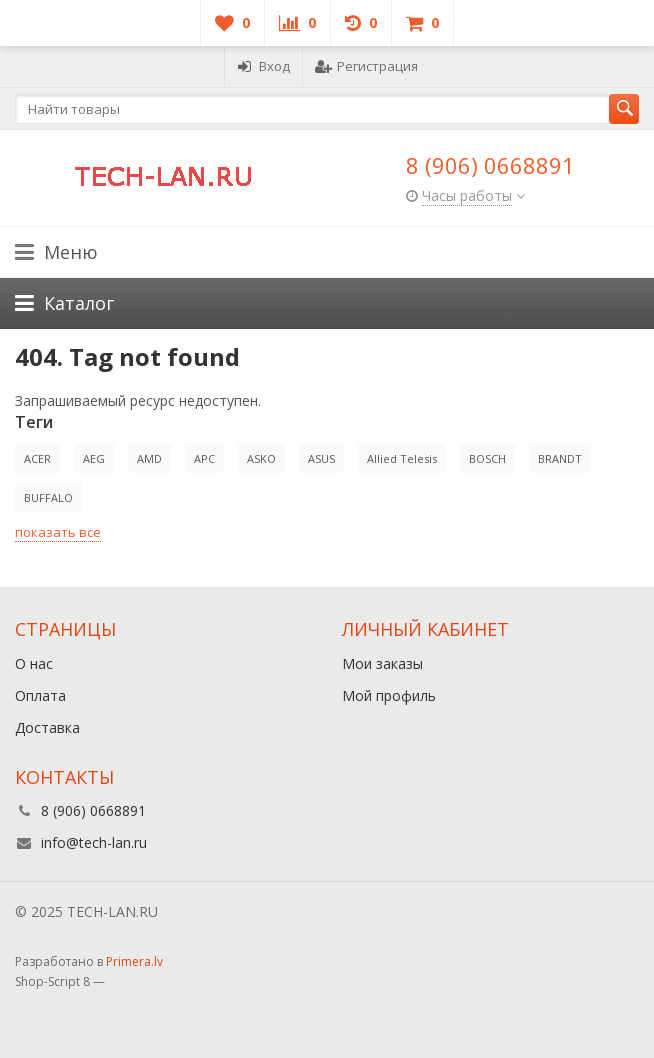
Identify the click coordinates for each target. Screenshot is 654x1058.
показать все (58, 532)
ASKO (261, 458)
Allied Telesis (402, 458)
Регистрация (366, 66)
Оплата (40, 695)
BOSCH (487, 458)
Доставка (47, 727)
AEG (94, 458)
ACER (37, 458)
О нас (34, 663)
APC (204, 458)
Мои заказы (382, 663)
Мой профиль (389, 695)
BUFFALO (48, 497)
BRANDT (560, 458)
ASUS (321, 458)
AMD (149, 458)
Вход (263, 66)
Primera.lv (134, 961)
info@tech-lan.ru (94, 842)
